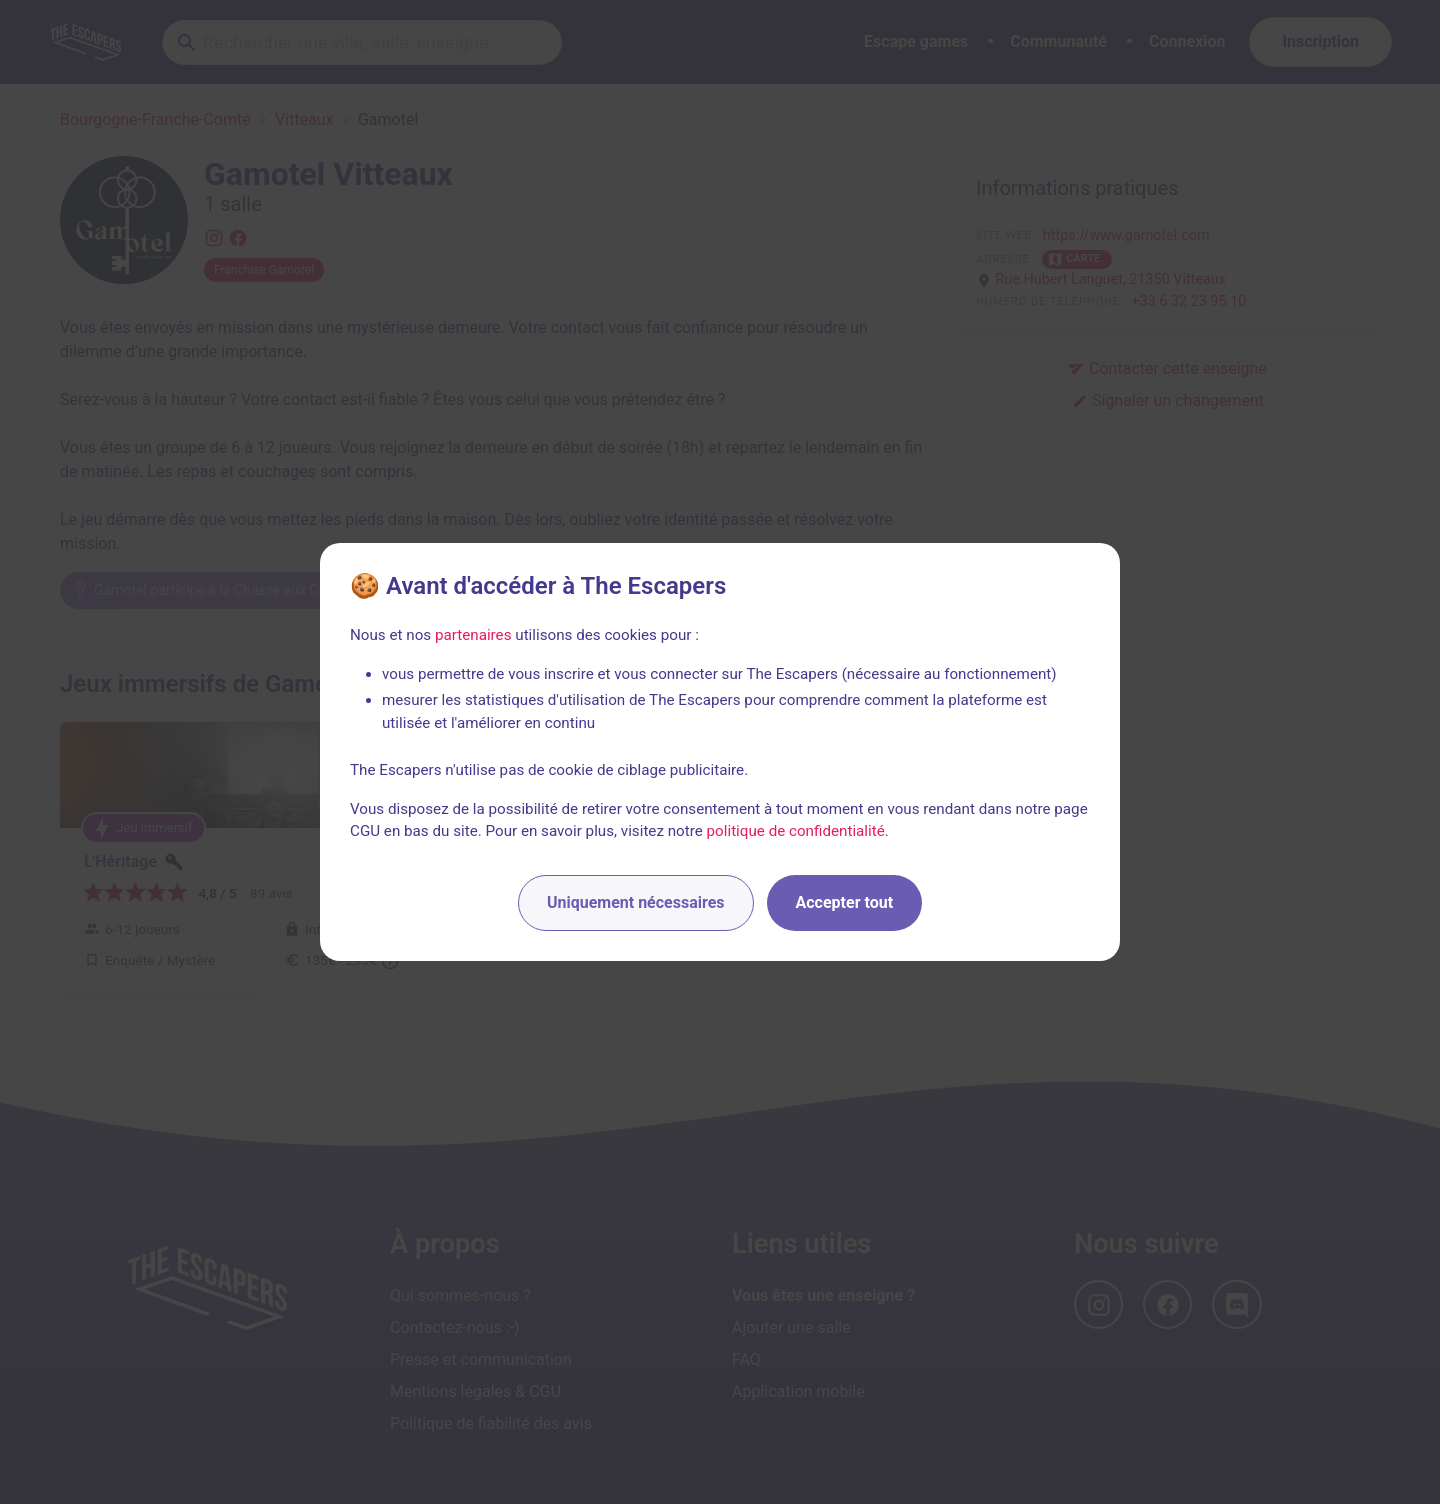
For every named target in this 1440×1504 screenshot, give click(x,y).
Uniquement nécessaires (636, 902)
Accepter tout (845, 902)
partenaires (473, 635)
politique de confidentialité (796, 831)
